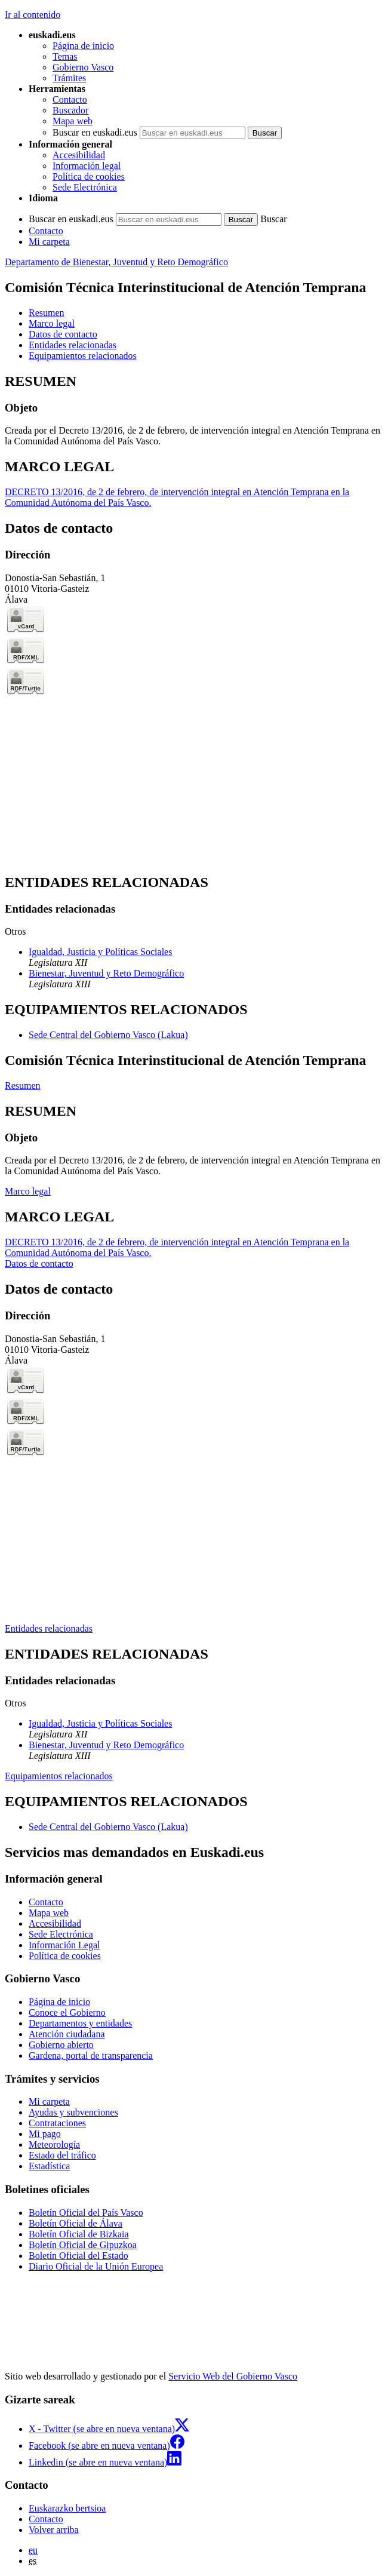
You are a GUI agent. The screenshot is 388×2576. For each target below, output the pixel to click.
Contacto (70, 99)
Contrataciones (57, 2123)
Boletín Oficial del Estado (78, 2255)
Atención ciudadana (67, 2034)
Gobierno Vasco (83, 67)
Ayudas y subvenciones (73, 2112)
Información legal (87, 166)
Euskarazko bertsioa (67, 2508)
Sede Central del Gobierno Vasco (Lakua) (108, 1035)
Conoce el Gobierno (67, 2012)
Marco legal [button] (52, 323)
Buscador (70, 110)
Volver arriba (54, 2530)
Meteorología (54, 2144)
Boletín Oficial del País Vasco (86, 2212)
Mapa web (73, 121)
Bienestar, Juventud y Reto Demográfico (106, 973)
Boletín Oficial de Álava (75, 2223)
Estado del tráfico (62, 2155)
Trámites (69, 78)
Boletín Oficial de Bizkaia (79, 2234)
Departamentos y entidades (80, 2023)
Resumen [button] (46, 313)
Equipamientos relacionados (59, 1776)
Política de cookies (89, 176)
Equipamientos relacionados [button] (83, 356)
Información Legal (64, 1945)
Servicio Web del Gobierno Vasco (232, 2376)
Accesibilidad (79, 155)
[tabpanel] (194, 410)
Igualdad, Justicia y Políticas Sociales (100, 952)
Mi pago (45, 2134)
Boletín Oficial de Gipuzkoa (83, 2245)
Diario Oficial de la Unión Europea (96, 2266)
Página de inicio (83, 46)
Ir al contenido (32, 15)
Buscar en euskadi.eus (95, 132)
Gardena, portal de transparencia (91, 2055)
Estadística (49, 2166)
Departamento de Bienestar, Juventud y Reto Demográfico (116, 262)
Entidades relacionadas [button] (72, 345)
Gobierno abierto (61, 2045)
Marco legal (28, 1191)
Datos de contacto (39, 1263)
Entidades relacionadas (49, 1628)
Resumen (23, 1085)
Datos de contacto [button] (63, 334)
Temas (65, 56)
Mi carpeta (49, 242)
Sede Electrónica (85, 187)
